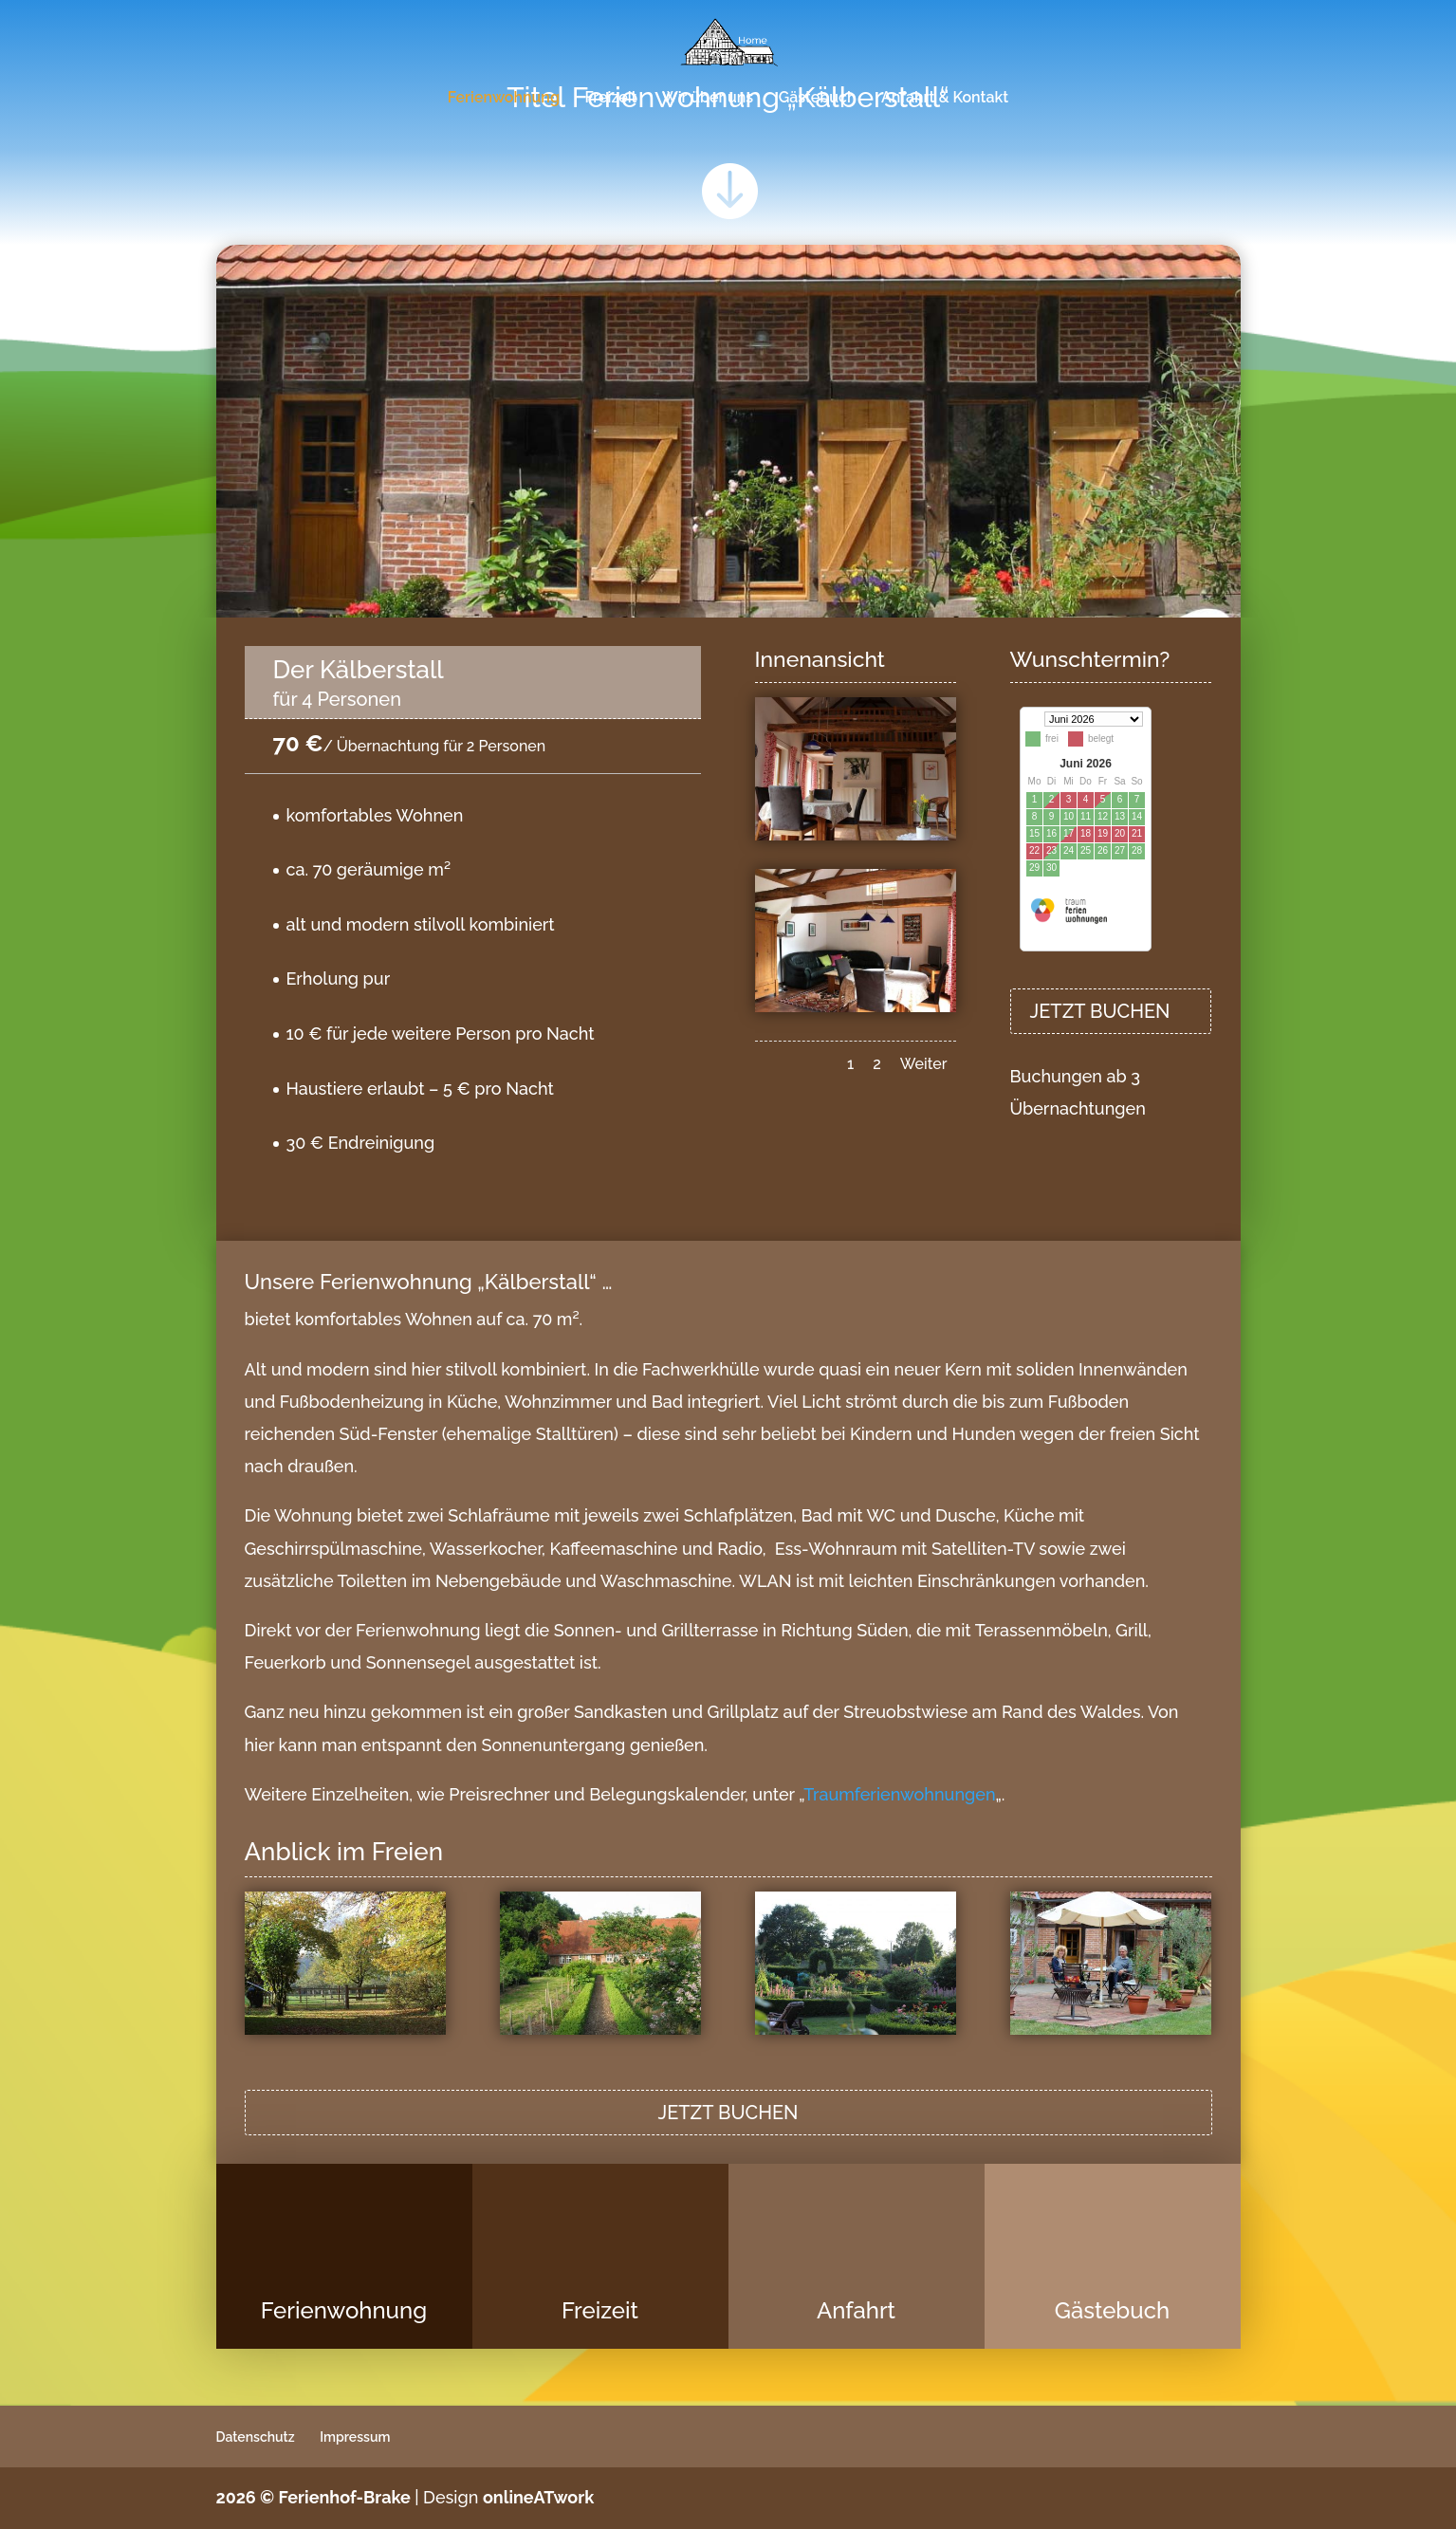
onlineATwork (538, 2497)
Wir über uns (707, 98)
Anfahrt (856, 2310)
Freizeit (610, 98)
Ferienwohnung (504, 98)
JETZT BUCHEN (1100, 1011)
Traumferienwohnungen (899, 1794)
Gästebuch (818, 98)
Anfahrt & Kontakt (944, 98)
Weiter (924, 1064)
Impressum (355, 2437)
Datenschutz (255, 2437)
